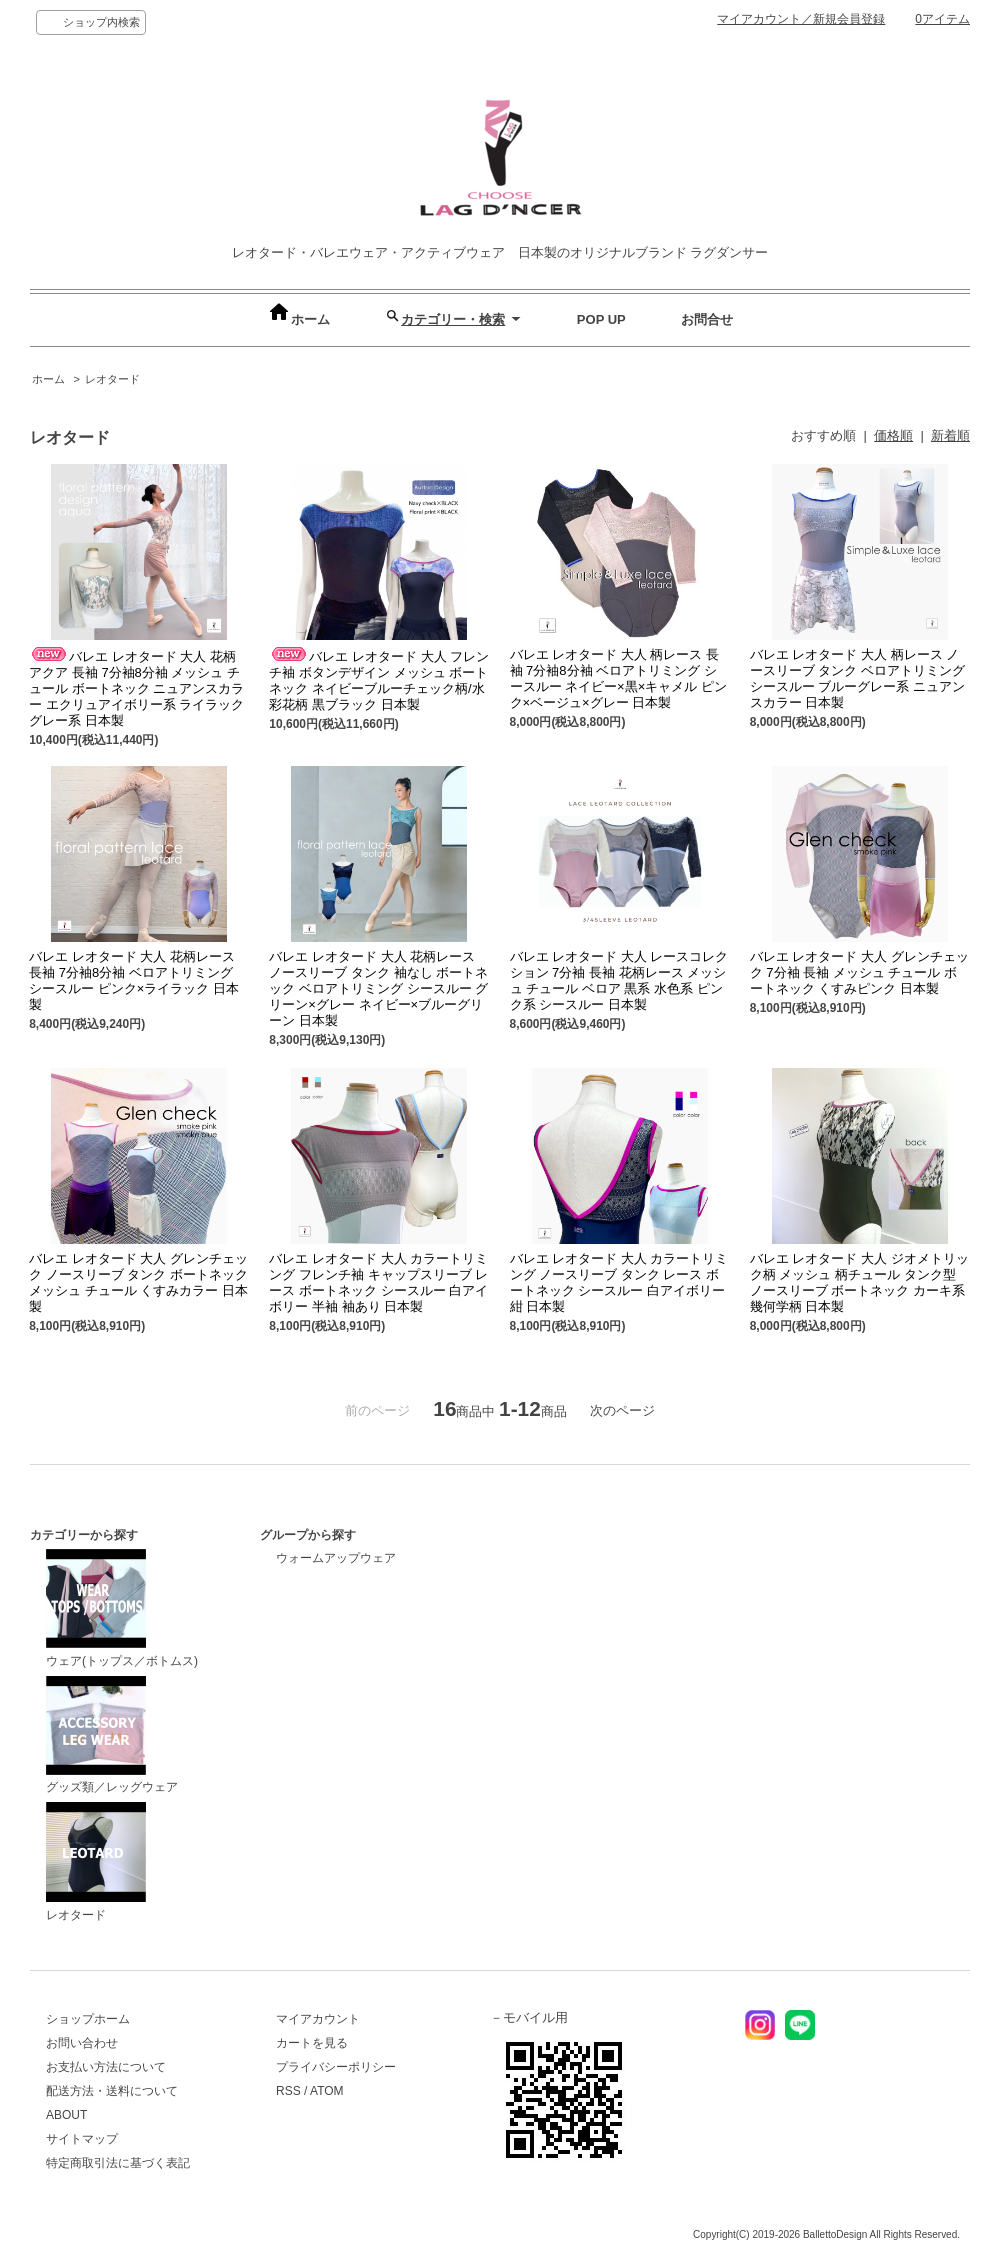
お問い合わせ (82, 2043)
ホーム (298, 319)
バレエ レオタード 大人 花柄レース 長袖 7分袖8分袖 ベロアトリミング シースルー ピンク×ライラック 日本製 (134, 980)
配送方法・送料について (112, 2091)
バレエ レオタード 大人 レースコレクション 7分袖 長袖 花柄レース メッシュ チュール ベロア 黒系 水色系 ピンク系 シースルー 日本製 (619, 980)
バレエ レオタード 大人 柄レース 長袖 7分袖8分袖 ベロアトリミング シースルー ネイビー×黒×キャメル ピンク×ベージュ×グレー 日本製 (618, 678)
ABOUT (66, 2115)
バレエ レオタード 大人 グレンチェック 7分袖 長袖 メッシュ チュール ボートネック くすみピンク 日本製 (859, 972)
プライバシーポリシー (336, 2067)
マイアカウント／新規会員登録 (801, 19)
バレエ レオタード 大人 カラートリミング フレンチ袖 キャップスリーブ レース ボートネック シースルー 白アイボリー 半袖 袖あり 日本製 (378, 1282)
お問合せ (707, 319)
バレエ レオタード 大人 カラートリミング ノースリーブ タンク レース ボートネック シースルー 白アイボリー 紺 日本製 (619, 1282)
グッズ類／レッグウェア (112, 1735)
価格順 (893, 435)
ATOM (327, 2091)
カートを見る (312, 2043)
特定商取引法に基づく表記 (118, 2163)
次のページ (622, 1410)
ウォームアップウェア (336, 1558)
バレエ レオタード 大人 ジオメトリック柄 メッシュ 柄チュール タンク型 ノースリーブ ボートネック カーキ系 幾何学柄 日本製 (859, 1282)
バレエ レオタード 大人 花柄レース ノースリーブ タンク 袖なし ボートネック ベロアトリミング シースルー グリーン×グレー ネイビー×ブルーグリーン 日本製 (378, 988)
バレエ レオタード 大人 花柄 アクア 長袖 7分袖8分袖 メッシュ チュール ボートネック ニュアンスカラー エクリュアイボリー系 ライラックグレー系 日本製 (136, 688)
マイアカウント (318, 2019)
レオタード (112, 379)
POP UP (601, 319)
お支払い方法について (106, 2067)
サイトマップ (82, 2139)
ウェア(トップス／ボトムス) (122, 1608)
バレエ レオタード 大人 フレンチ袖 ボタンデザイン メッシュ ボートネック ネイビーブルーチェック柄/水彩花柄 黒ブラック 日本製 (379, 680)
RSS (288, 2091)
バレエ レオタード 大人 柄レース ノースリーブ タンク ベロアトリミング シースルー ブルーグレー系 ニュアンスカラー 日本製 (857, 678)
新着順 (950, 435)
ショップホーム (88, 2019)
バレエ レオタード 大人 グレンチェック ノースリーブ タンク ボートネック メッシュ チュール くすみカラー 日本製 (138, 1282)
